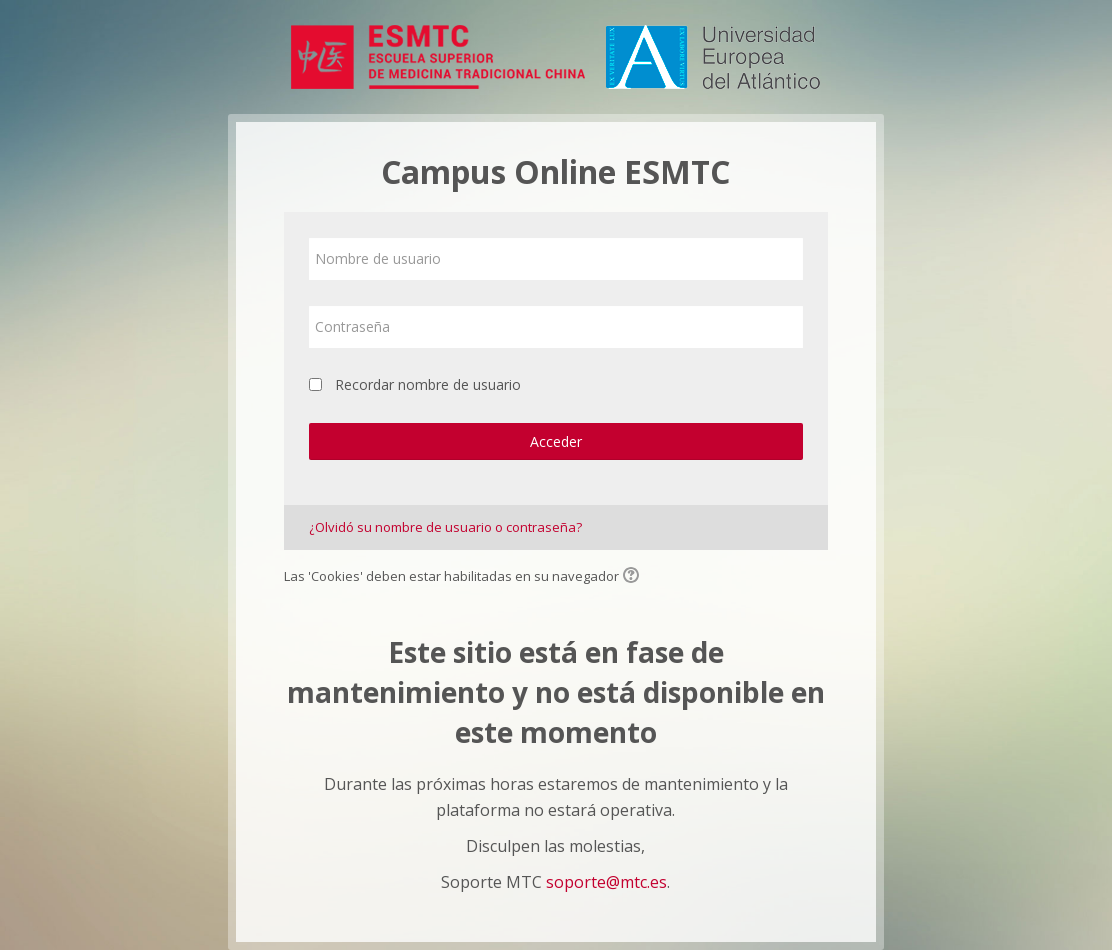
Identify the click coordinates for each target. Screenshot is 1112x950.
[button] (634, 577)
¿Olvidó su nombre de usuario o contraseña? (445, 527)
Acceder (556, 441)
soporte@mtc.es (606, 882)
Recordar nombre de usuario (428, 384)
